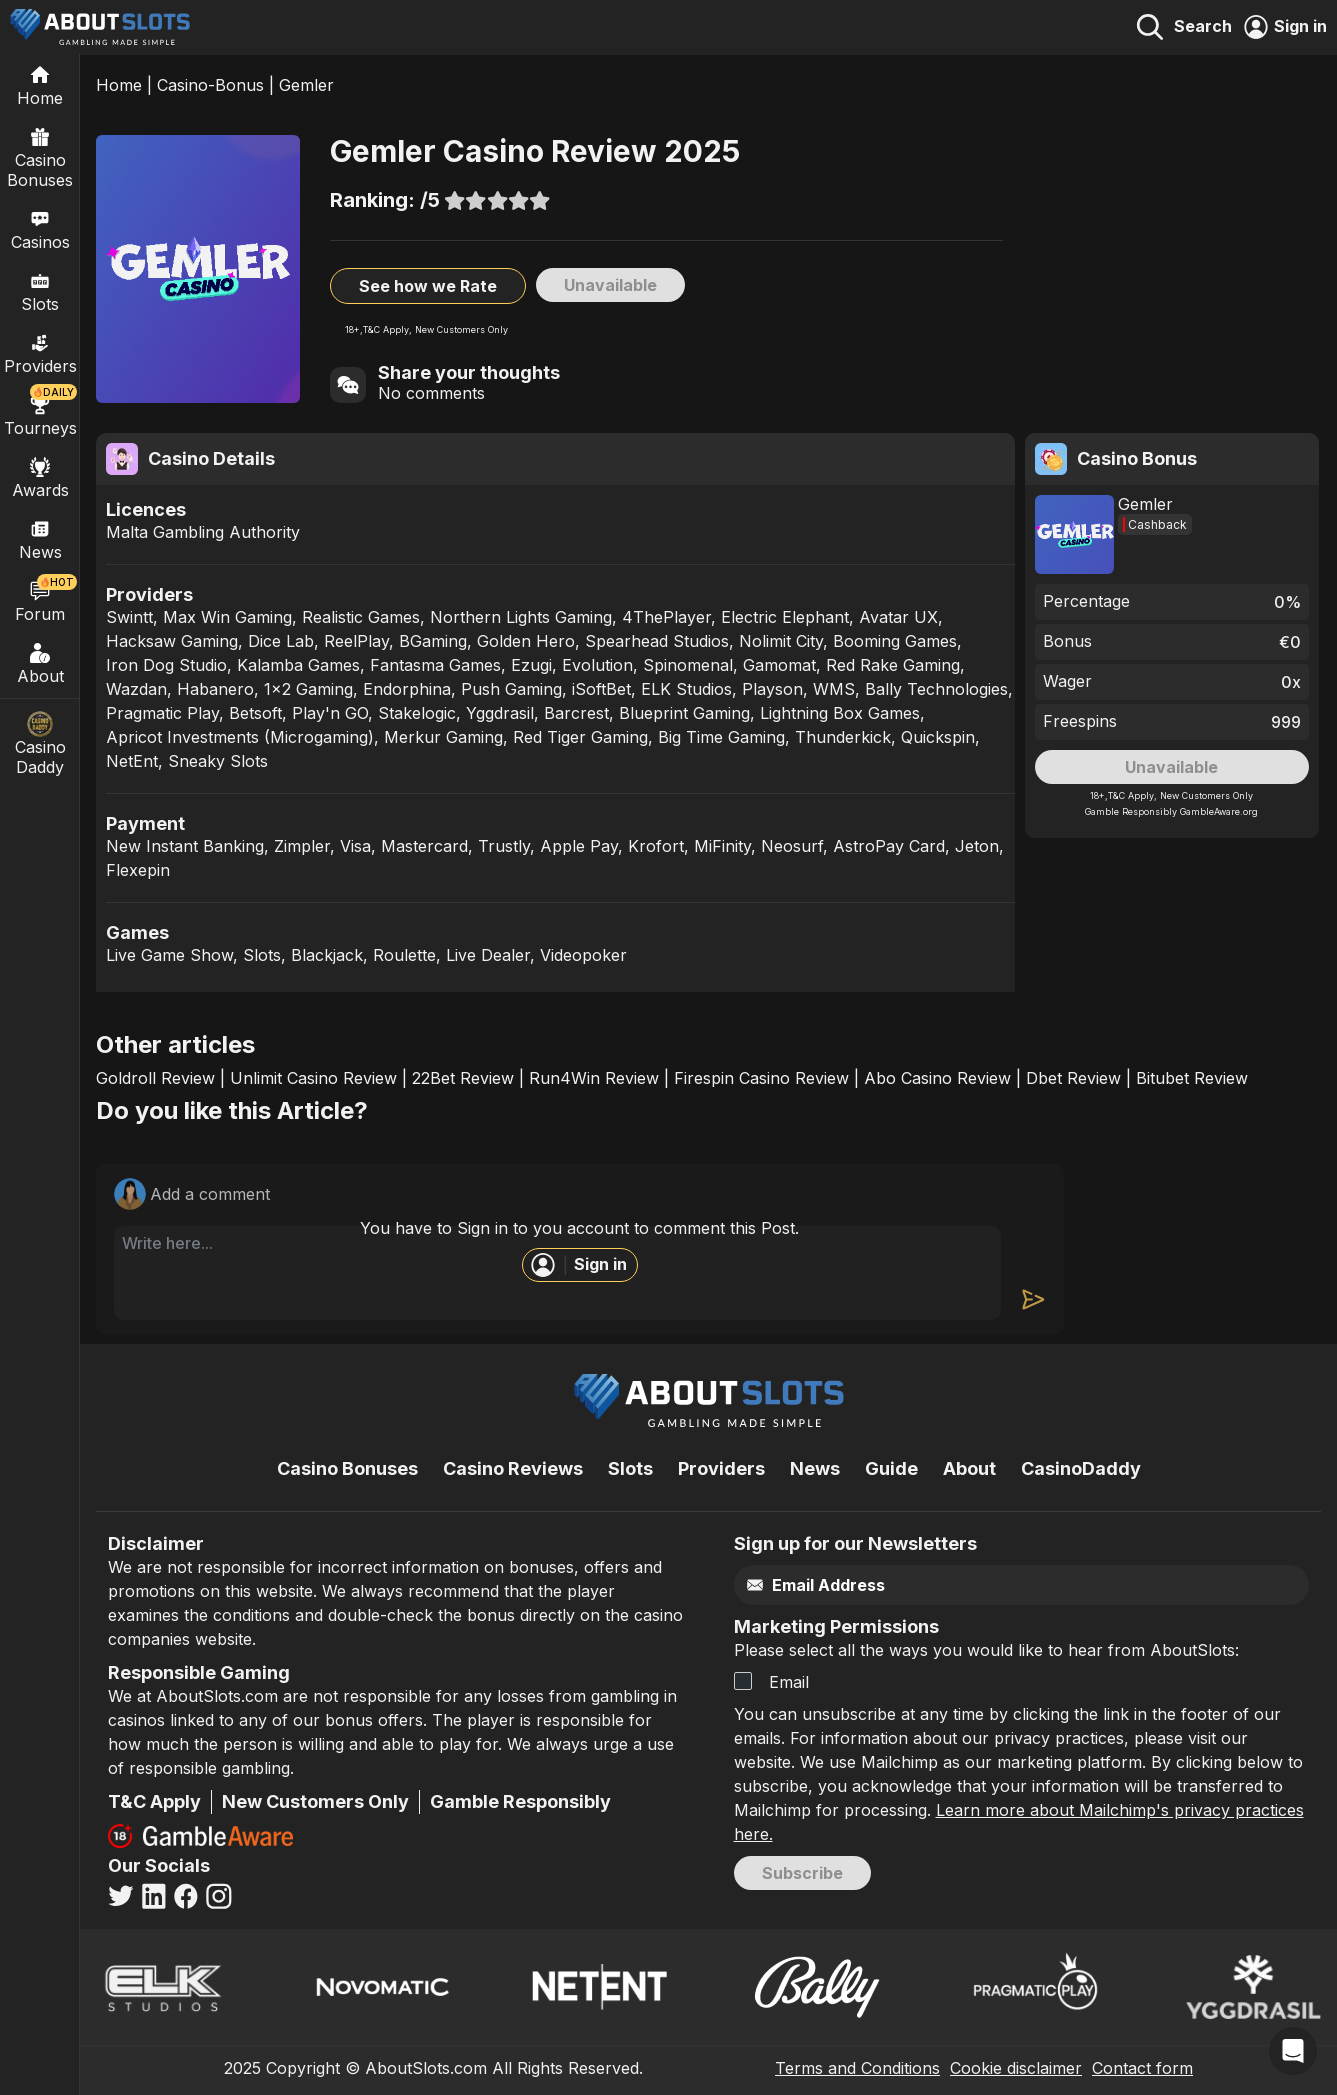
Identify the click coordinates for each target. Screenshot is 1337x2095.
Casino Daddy (40, 744)
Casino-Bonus (210, 85)
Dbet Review (1073, 1078)
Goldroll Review (155, 1078)
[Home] (40, 85)
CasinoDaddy (1081, 1468)
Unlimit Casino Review (313, 1078)
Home (119, 85)
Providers (721, 1468)
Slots (40, 291)
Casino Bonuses (40, 157)
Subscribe (802, 1873)
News (815, 1468)
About (40, 663)
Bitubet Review (1192, 1078)
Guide (891, 1468)
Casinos (40, 229)
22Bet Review (463, 1078)
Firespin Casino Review (761, 1078)
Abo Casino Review (937, 1078)
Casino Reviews (513, 1468)
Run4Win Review (594, 1078)
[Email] (979, 1585)
